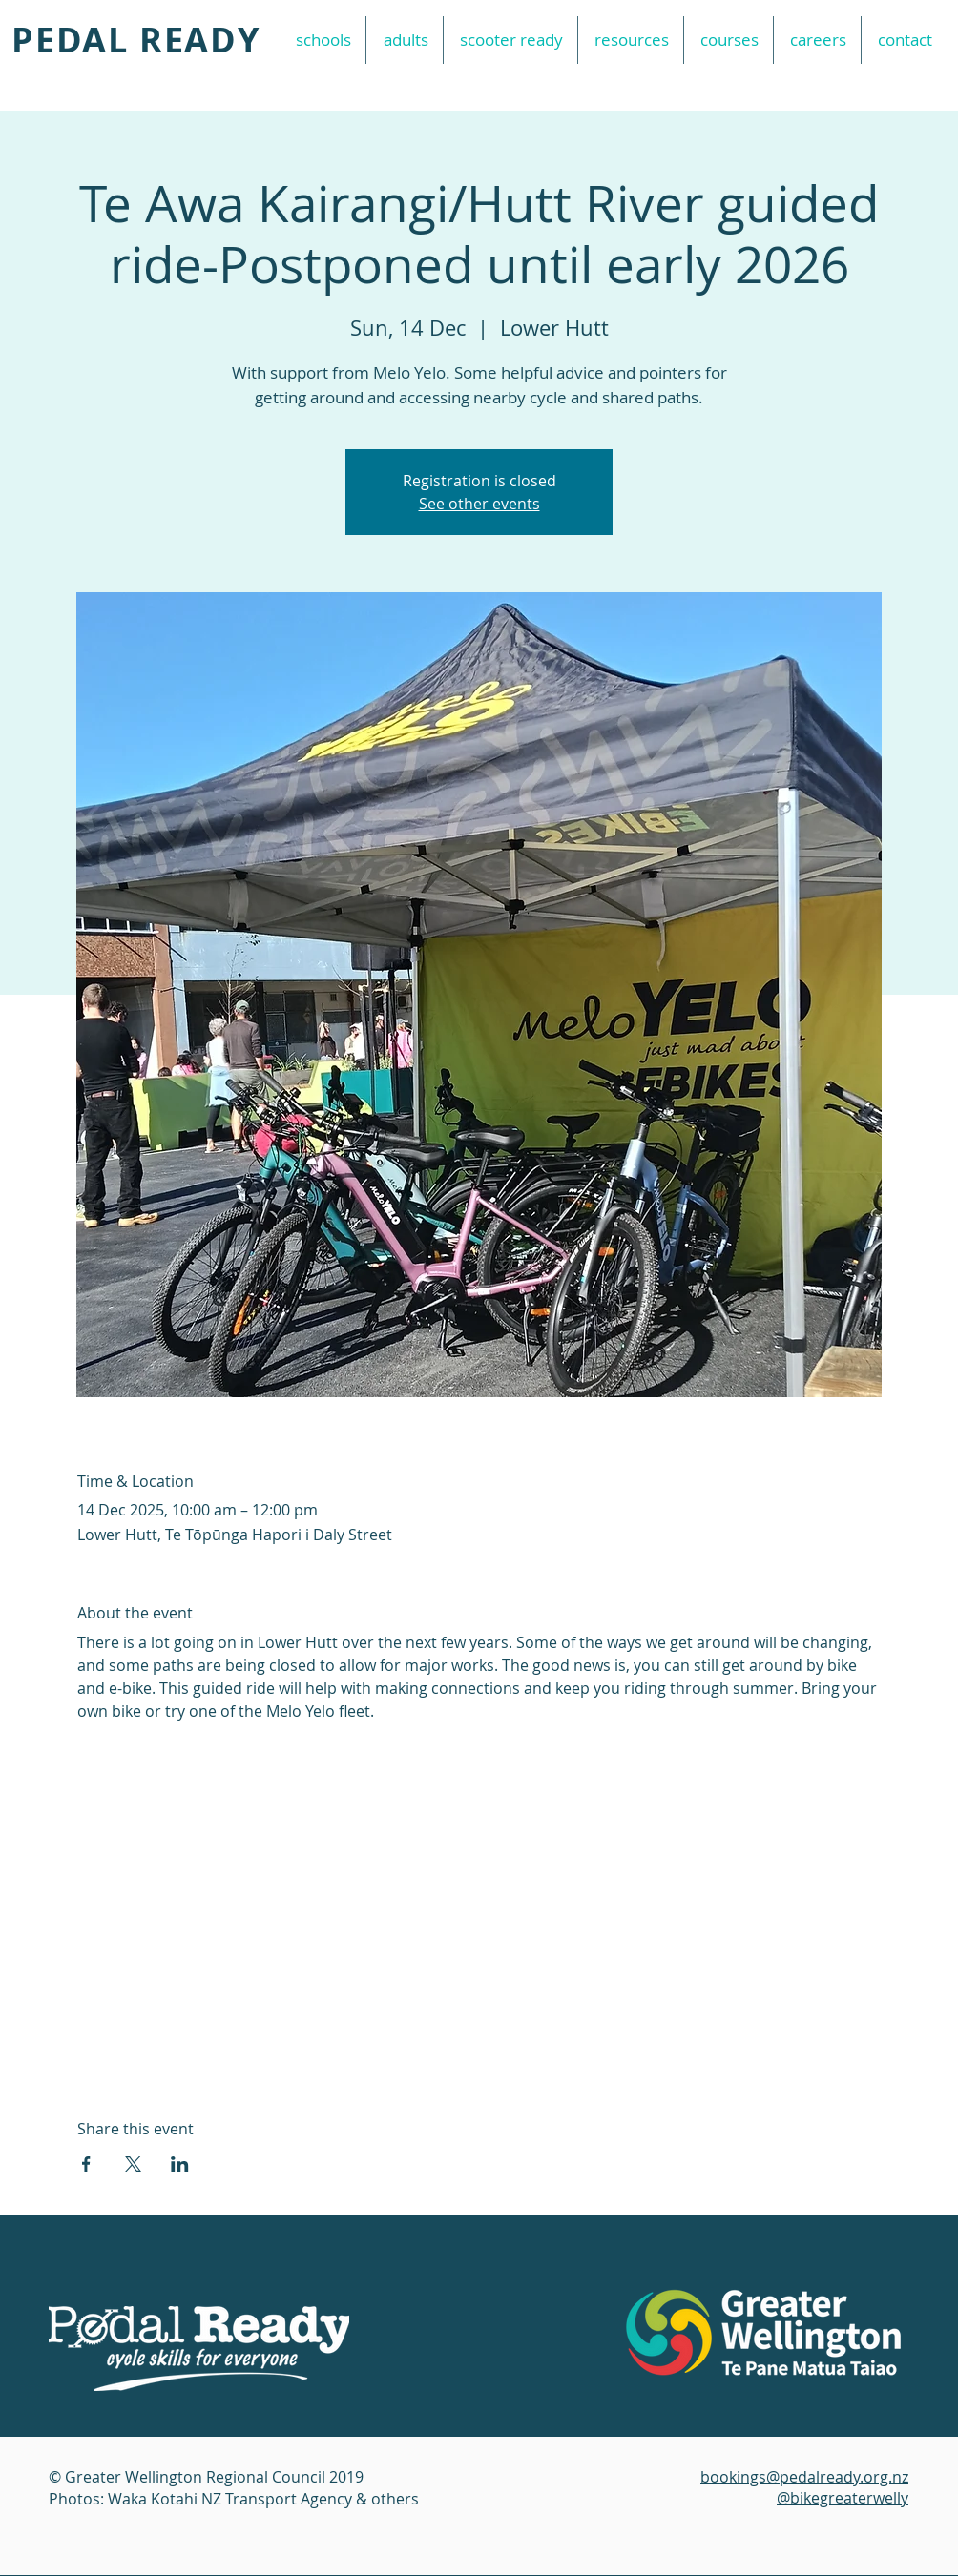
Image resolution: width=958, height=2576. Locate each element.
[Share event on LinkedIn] (180, 2164)
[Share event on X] (133, 2164)
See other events (479, 503)
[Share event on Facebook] (86, 2164)
